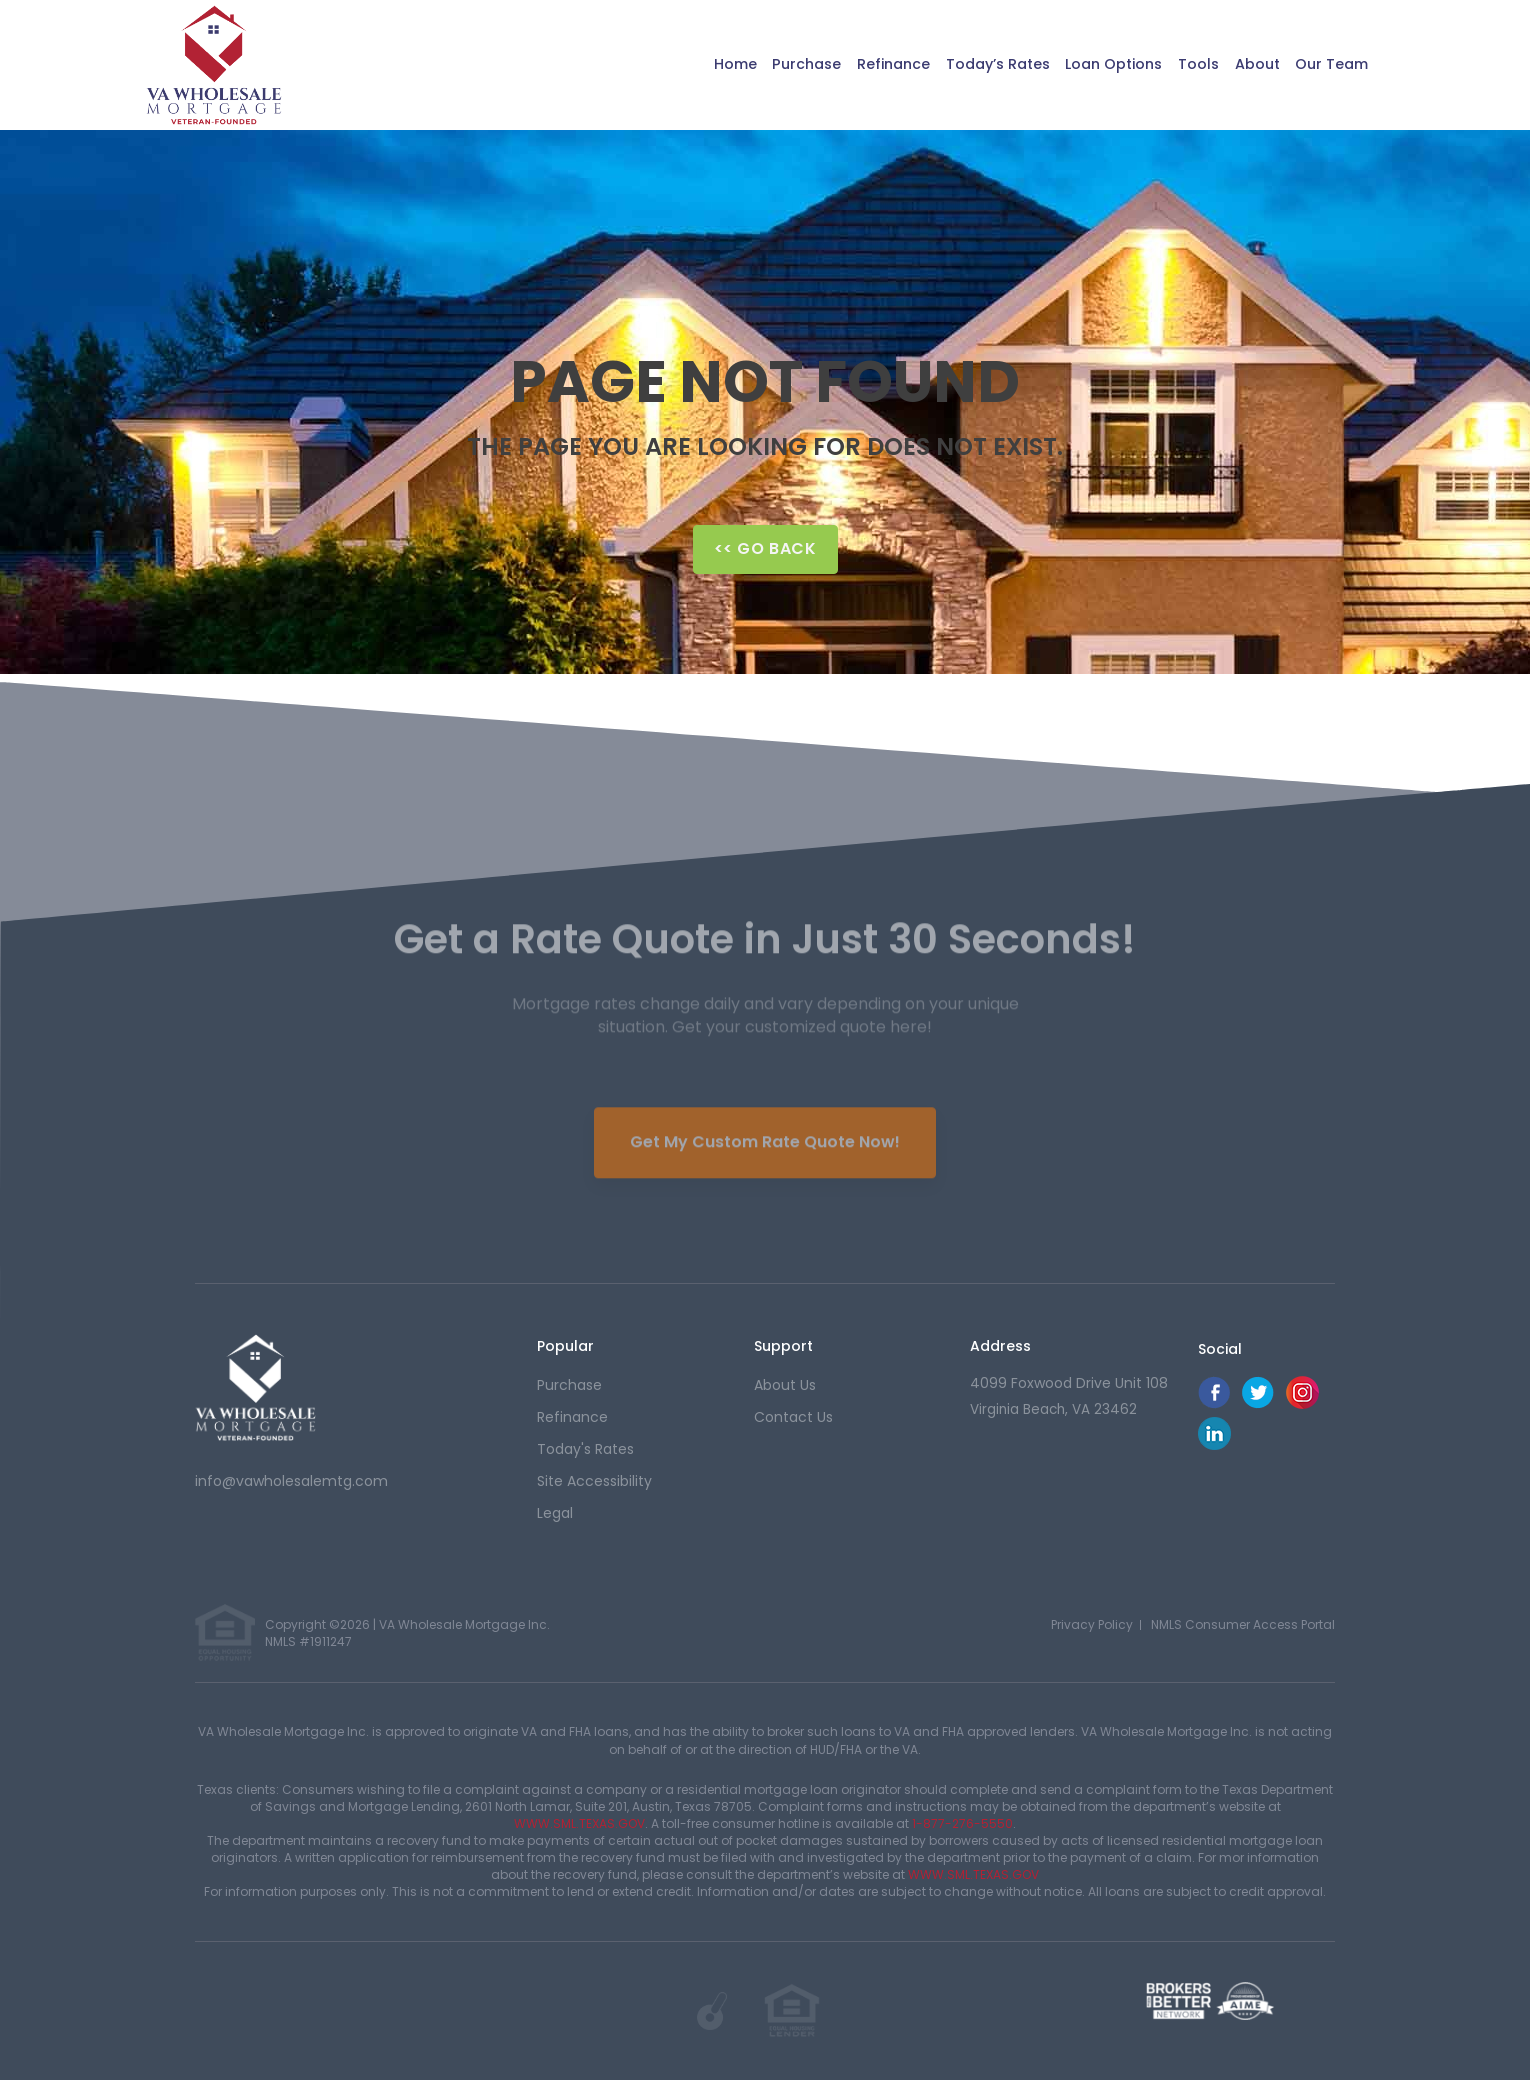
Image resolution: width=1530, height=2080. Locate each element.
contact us (793, 1417)
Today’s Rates (968, 64)
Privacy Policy (1092, 1624)
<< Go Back (765, 548)
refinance (572, 1417)
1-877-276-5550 (962, 1823)
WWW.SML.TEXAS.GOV (579, 1823)
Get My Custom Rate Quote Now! (765, 1131)
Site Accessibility (594, 1481)
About (1247, 64)
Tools (1185, 64)
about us (785, 1385)
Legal (555, 1513)
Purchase (762, 64)
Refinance (855, 64)
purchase (569, 1385)
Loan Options (1094, 64)
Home (685, 64)
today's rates (585, 1449)
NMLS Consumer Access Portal (1243, 1624)
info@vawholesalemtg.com (291, 1481)
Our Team (1327, 64)
